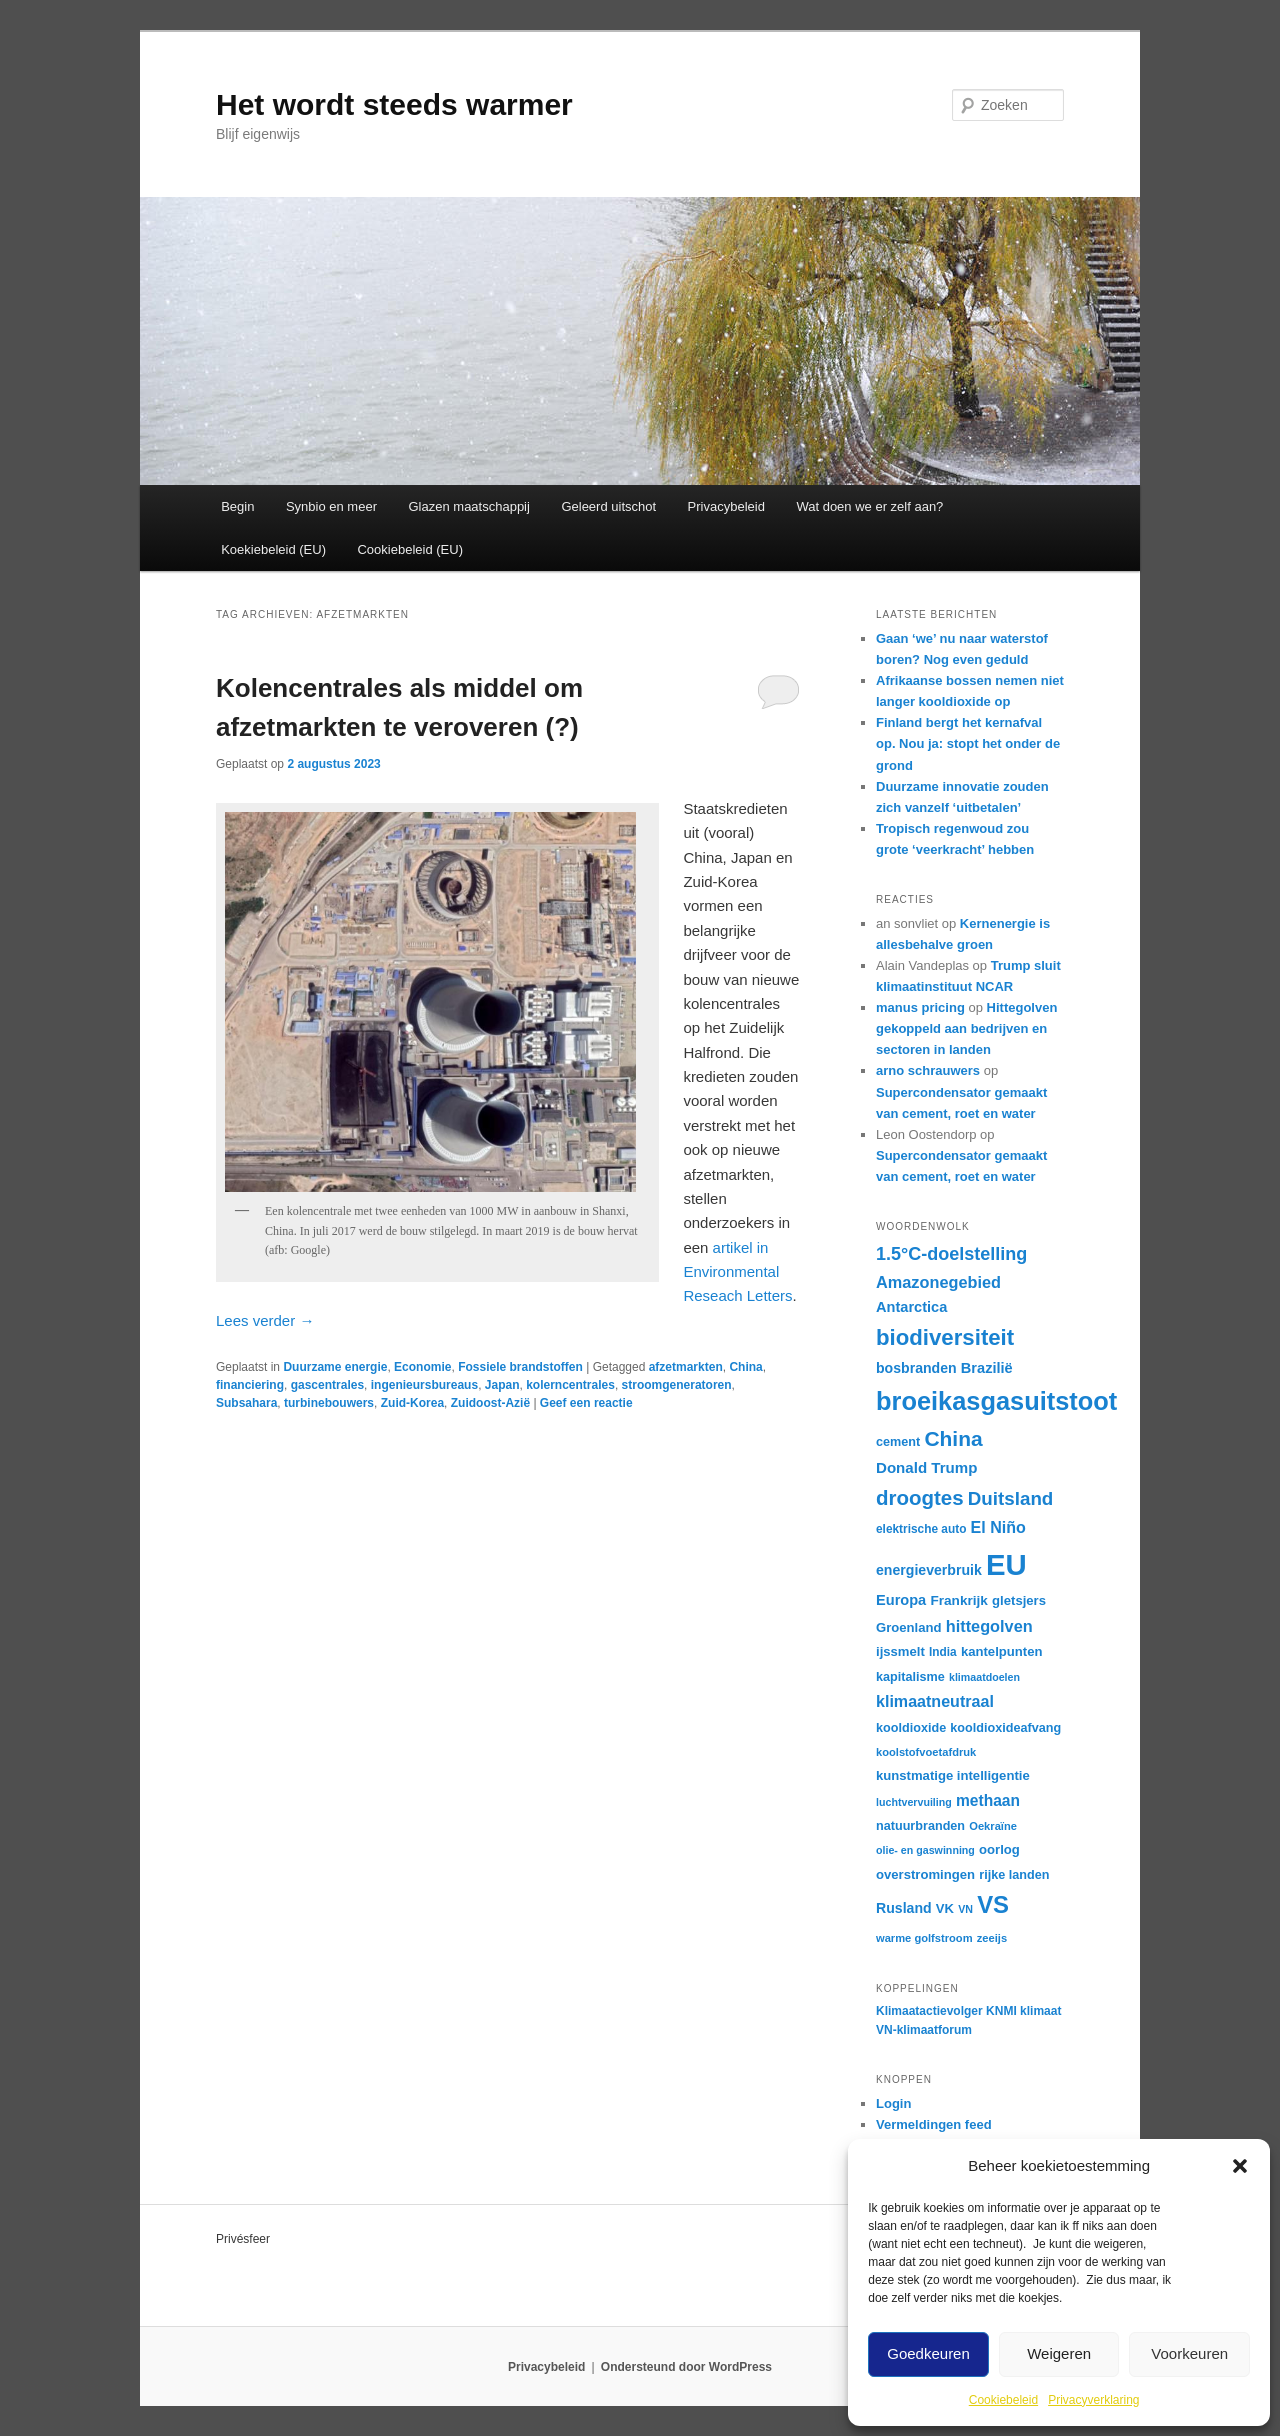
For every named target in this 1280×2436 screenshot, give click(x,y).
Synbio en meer (331, 506)
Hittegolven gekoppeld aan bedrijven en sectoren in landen (966, 1028)
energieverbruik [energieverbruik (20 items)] (929, 1570)
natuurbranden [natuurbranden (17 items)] (920, 1826)
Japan (502, 1385)
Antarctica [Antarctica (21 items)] (911, 1307)
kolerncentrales (570, 1385)
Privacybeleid (726, 506)
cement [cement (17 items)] (898, 1442)
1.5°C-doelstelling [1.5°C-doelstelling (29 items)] (951, 1254)
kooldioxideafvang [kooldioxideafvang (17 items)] (1005, 1728)
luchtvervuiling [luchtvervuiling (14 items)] (914, 1802)
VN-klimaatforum (924, 2030)
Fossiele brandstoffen (520, 1367)
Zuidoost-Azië (490, 1403)
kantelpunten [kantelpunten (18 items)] (1002, 1651)
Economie (422, 1367)
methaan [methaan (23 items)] (988, 1800)
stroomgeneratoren (677, 1385)
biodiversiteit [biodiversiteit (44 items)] (945, 1337)
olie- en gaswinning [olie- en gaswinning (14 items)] (925, 1850)
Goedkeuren (928, 2353)
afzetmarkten (686, 1367)
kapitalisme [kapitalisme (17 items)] (910, 1677)
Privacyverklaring (1093, 2400)
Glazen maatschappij (469, 506)
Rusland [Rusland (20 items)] (904, 1908)
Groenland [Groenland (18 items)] (909, 1627)
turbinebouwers (329, 1403)
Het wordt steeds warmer (394, 104)
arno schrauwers (928, 1070)
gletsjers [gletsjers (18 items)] (1019, 1600)
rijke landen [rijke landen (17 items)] (1014, 1875)
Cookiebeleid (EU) (410, 549)
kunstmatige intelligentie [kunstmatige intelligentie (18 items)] (953, 1775)
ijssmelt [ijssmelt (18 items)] (900, 1651)
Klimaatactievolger (929, 2011)
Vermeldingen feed (934, 2124)
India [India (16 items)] (943, 1652)
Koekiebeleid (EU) (273, 549)
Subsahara (246, 1403)
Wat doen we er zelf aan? (869, 506)
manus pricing (920, 1007)
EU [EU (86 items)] (1006, 1564)
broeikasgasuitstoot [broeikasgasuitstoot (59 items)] (996, 1401)
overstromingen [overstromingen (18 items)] (925, 1874)
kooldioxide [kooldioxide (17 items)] (911, 1728)
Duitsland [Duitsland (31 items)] (1011, 1498)
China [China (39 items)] (953, 1438)
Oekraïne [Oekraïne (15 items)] (993, 1826)
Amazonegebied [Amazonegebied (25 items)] (938, 1282)
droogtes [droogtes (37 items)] (920, 1497)
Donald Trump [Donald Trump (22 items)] (926, 1467)
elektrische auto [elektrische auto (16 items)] (921, 1529)
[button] (1240, 2166)
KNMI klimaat (1023, 2011)
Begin (237, 506)
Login (893, 2103)
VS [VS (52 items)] (993, 1904)
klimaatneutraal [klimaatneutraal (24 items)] (935, 1701)
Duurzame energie (335, 1367)
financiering (250, 1385)
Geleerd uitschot (608, 506)
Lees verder (265, 1320)
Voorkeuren (1189, 2353)
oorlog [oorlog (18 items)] (999, 1849)
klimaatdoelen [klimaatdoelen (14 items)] (984, 1677)
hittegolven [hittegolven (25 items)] (989, 1626)
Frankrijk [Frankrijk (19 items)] (959, 1600)
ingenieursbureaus (424, 1385)
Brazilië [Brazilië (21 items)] (987, 1368)
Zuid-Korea (412, 1403)
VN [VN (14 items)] (965, 1909)
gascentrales (327, 1385)
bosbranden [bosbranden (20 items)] (916, 1368)
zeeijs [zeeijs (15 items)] (992, 1938)
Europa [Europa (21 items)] (901, 1600)
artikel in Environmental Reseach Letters (737, 1272)
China (745, 1367)
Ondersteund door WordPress (686, 2367)
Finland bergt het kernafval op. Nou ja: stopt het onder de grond (968, 743)
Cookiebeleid (1003, 2400)
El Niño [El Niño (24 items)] (998, 1527)
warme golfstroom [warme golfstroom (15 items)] (924, 1938)
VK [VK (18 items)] (945, 1908)
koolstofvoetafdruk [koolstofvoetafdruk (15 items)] (926, 1752)
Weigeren (1059, 2353)
